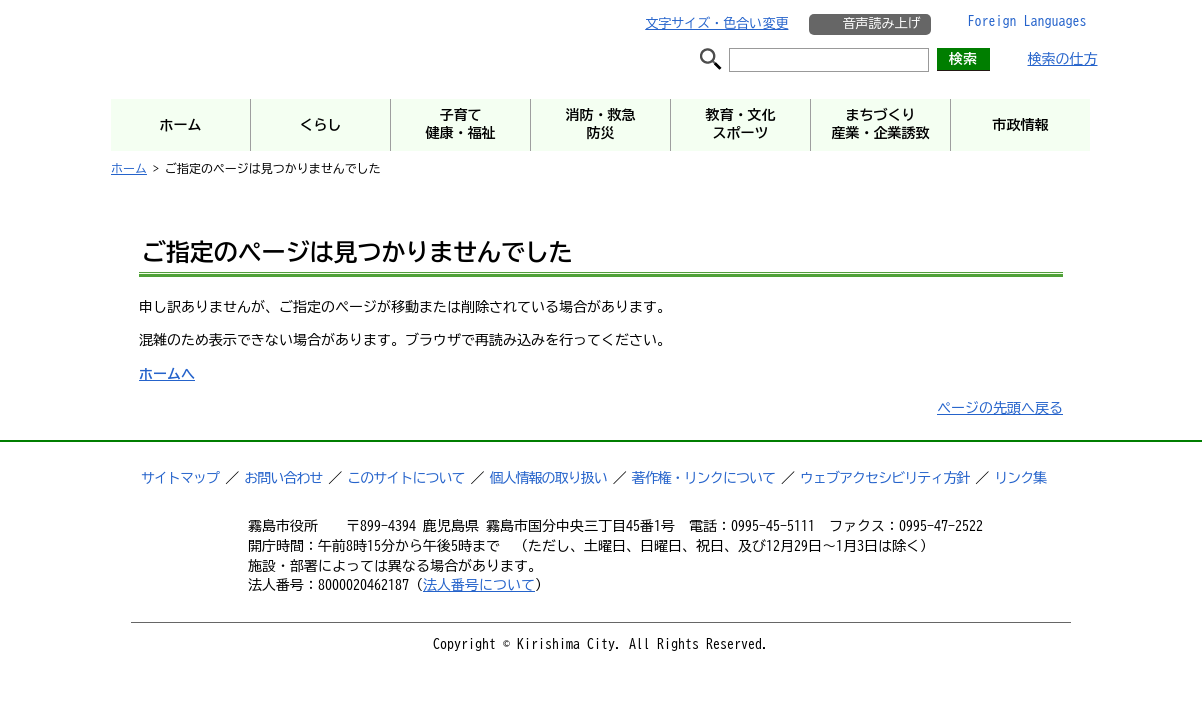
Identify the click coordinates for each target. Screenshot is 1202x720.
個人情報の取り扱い (548, 478)
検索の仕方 (1063, 59)
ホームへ (167, 374)
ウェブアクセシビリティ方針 (884, 478)
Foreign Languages (1027, 21)
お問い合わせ (283, 478)
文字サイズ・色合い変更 (716, 23)
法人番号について (479, 585)
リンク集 (1020, 478)
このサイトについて (405, 478)
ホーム (129, 168)
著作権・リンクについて (703, 478)
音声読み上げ (881, 23)
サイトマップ (180, 478)
